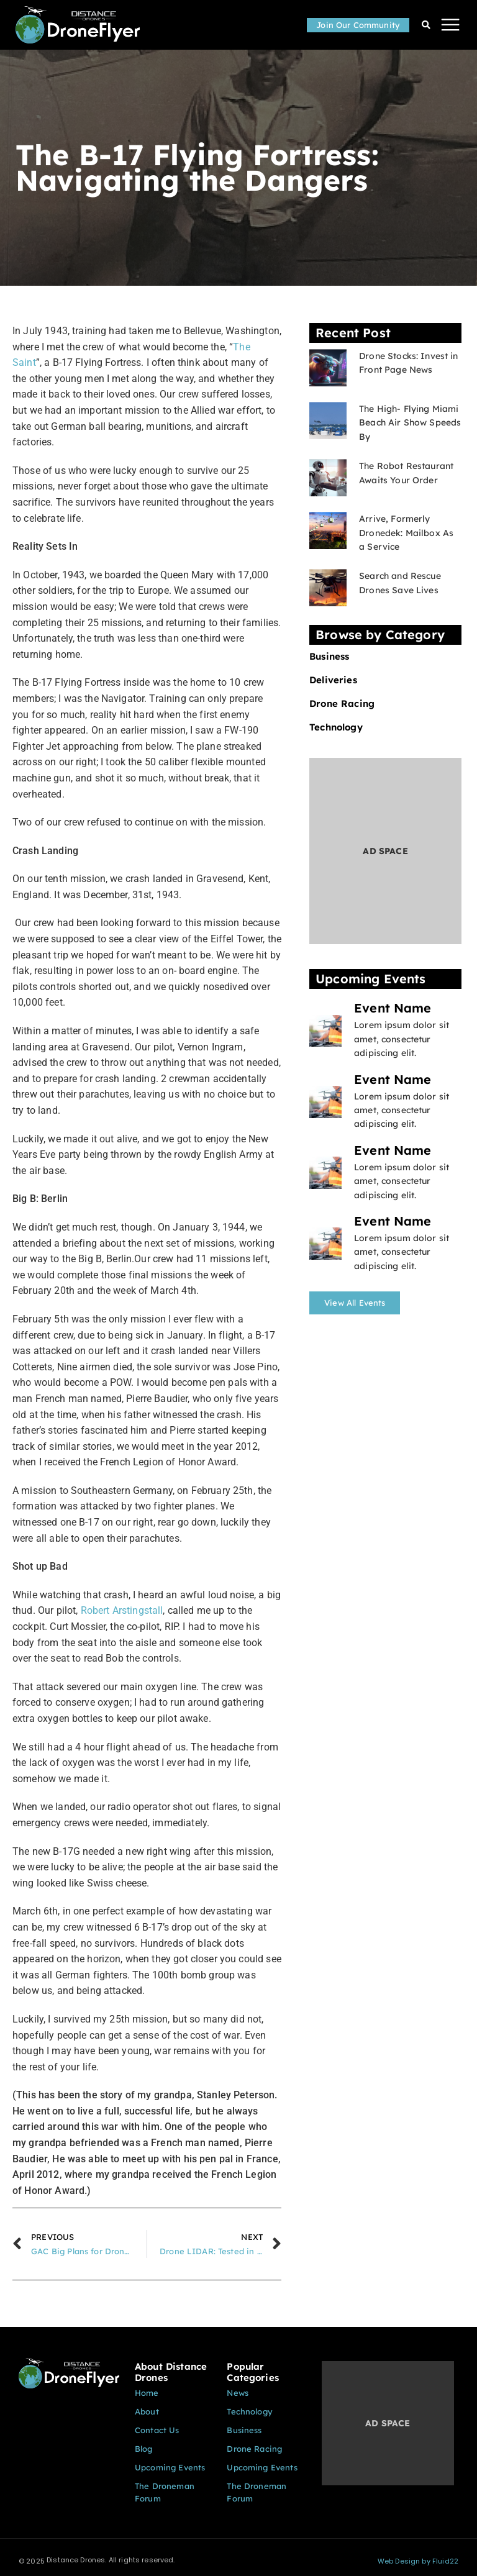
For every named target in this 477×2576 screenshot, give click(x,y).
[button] (450, 25)
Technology (336, 727)
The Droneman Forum (164, 2492)
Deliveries (333, 680)
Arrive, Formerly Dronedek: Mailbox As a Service (406, 532)
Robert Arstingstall (122, 1610)
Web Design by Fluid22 (418, 2561)
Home (147, 2393)
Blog (144, 2449)
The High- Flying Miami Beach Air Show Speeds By (410, 422)
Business (329, 656)
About (147, 2411)
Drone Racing (342, 703)
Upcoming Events (170, 2467)
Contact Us (157, 2430)
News (237, 2393)
